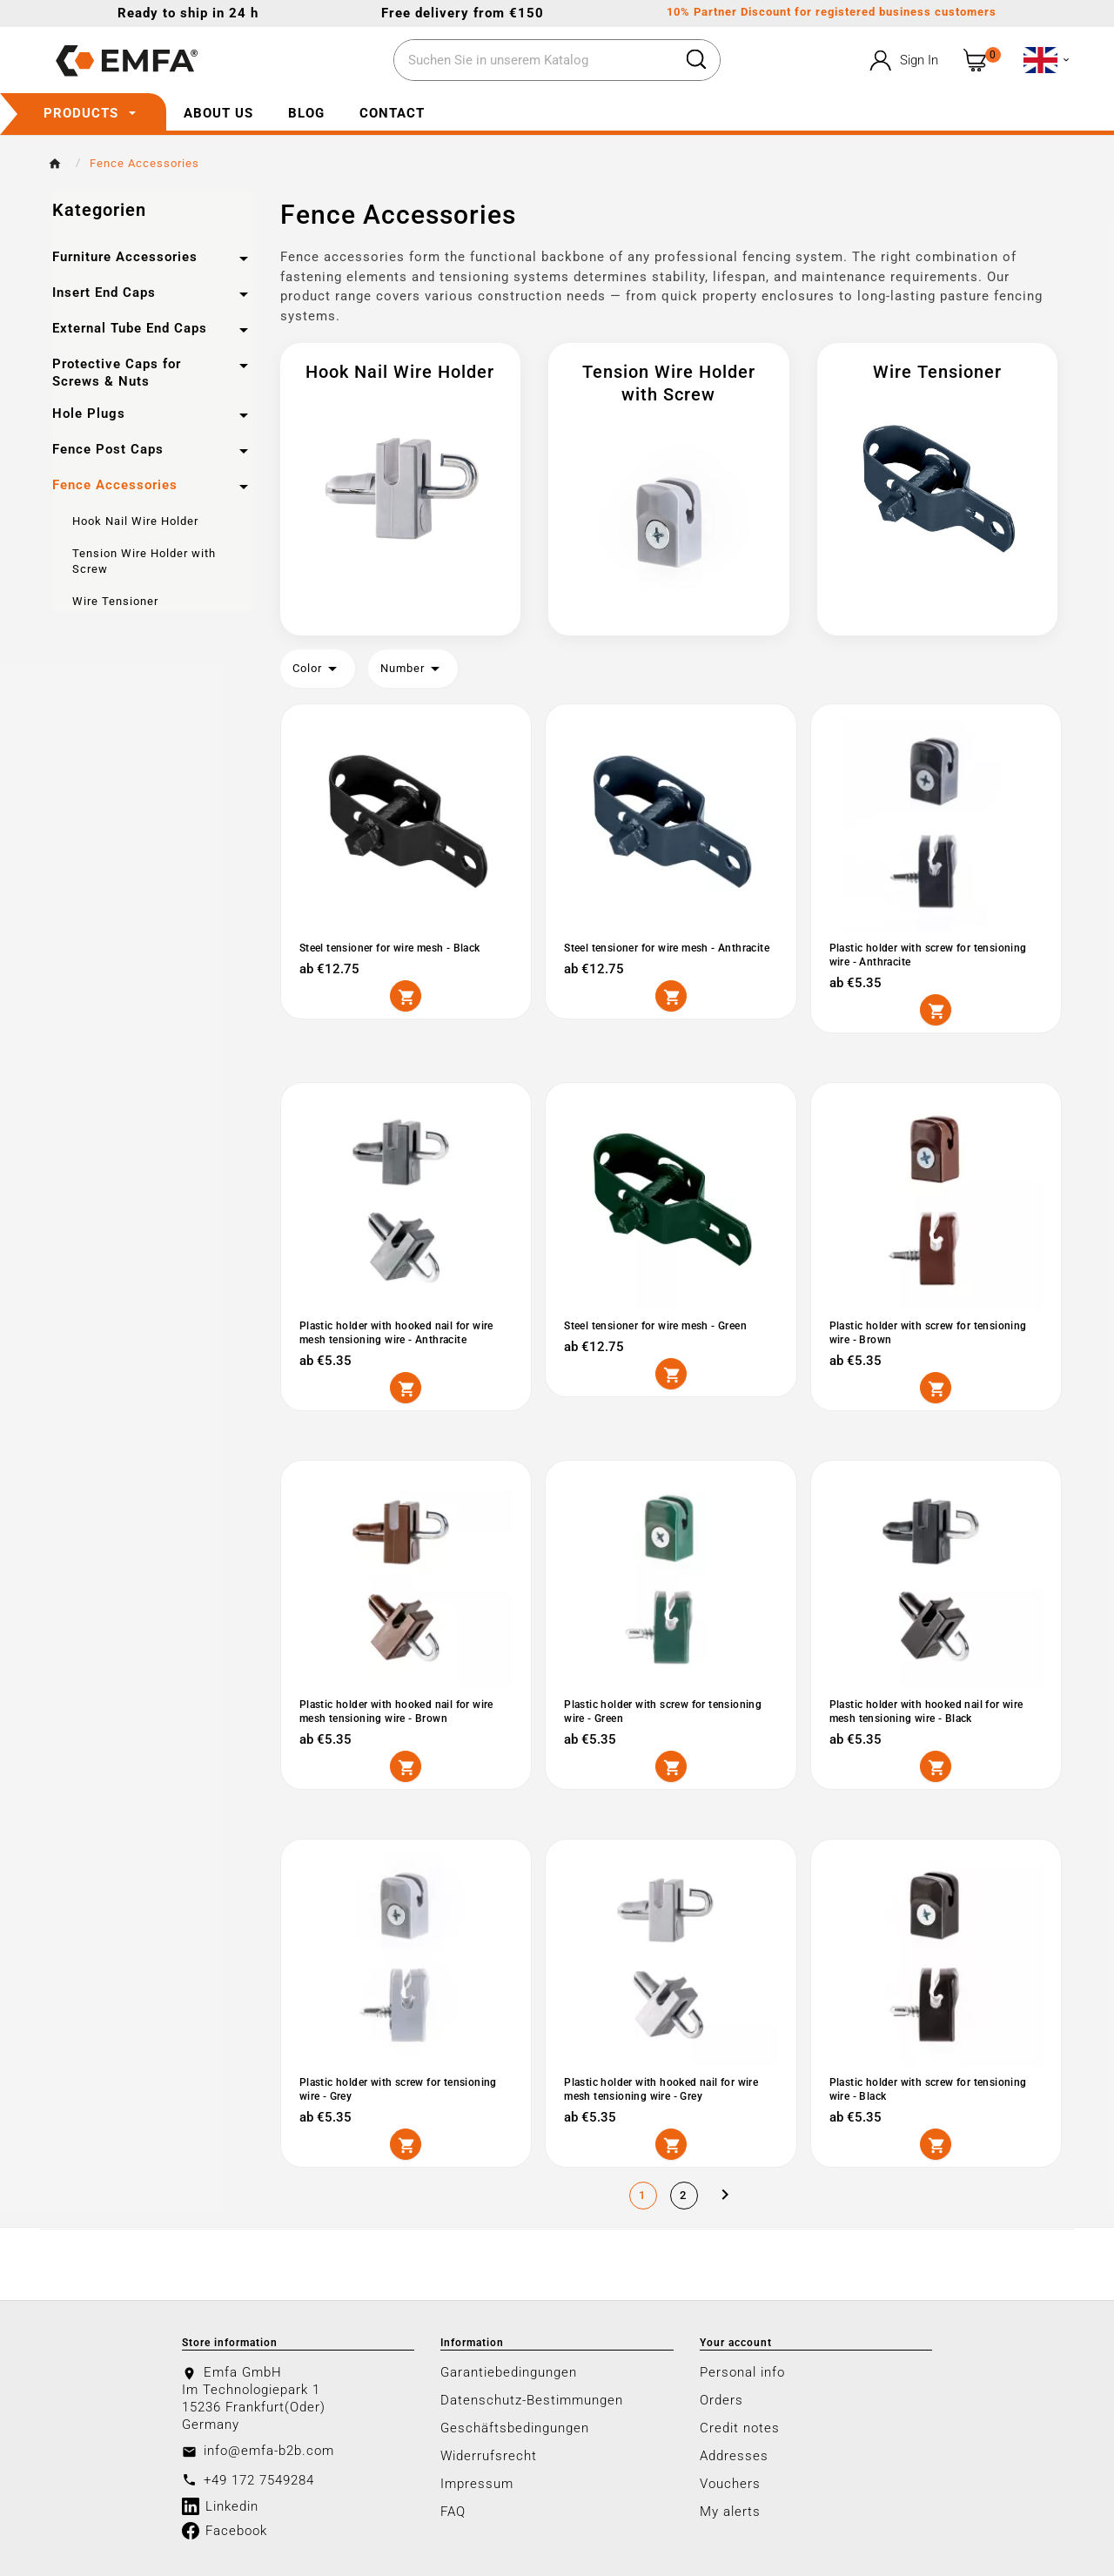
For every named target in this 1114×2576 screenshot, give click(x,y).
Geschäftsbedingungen (514, 2424)
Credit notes (740, 2424)
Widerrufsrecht (488, 2452)
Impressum (476, 2480)
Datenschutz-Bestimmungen (531, 2396)
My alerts (730, 2508)
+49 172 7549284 (259, 2477)
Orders (721, 2396)
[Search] (534, 61)
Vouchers (730, 2480)
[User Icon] (902, 60)
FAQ (453, 2508)
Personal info (742, 2369)
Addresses (734, 2452)
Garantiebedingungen (508, 2369)
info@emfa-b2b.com (269, 2447)
